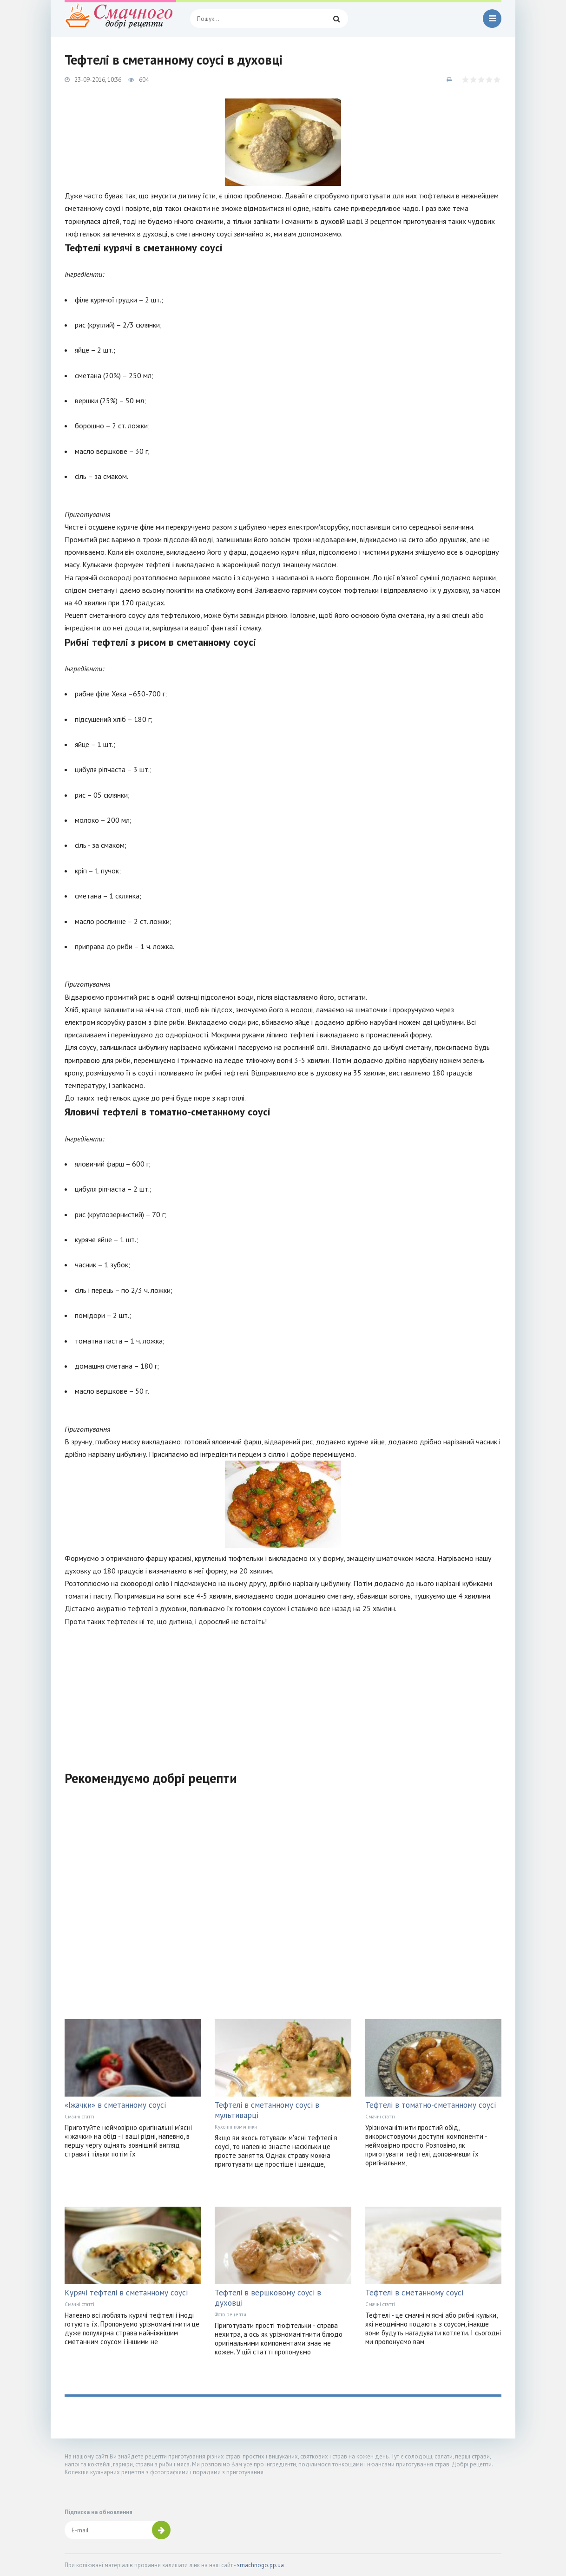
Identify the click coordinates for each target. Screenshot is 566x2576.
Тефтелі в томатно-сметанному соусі (430, 2105)
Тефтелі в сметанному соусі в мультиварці (267, 2110)
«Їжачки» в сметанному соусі (115, 2105)
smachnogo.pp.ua (260, 2565)
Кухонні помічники (236, 2127)
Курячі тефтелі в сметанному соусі (126, 2293)
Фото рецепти (230, 2314)
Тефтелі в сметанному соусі (414, 2293)
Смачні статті (79, 2116)
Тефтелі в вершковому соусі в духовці (268, 2298)
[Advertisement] (283, 1693)
